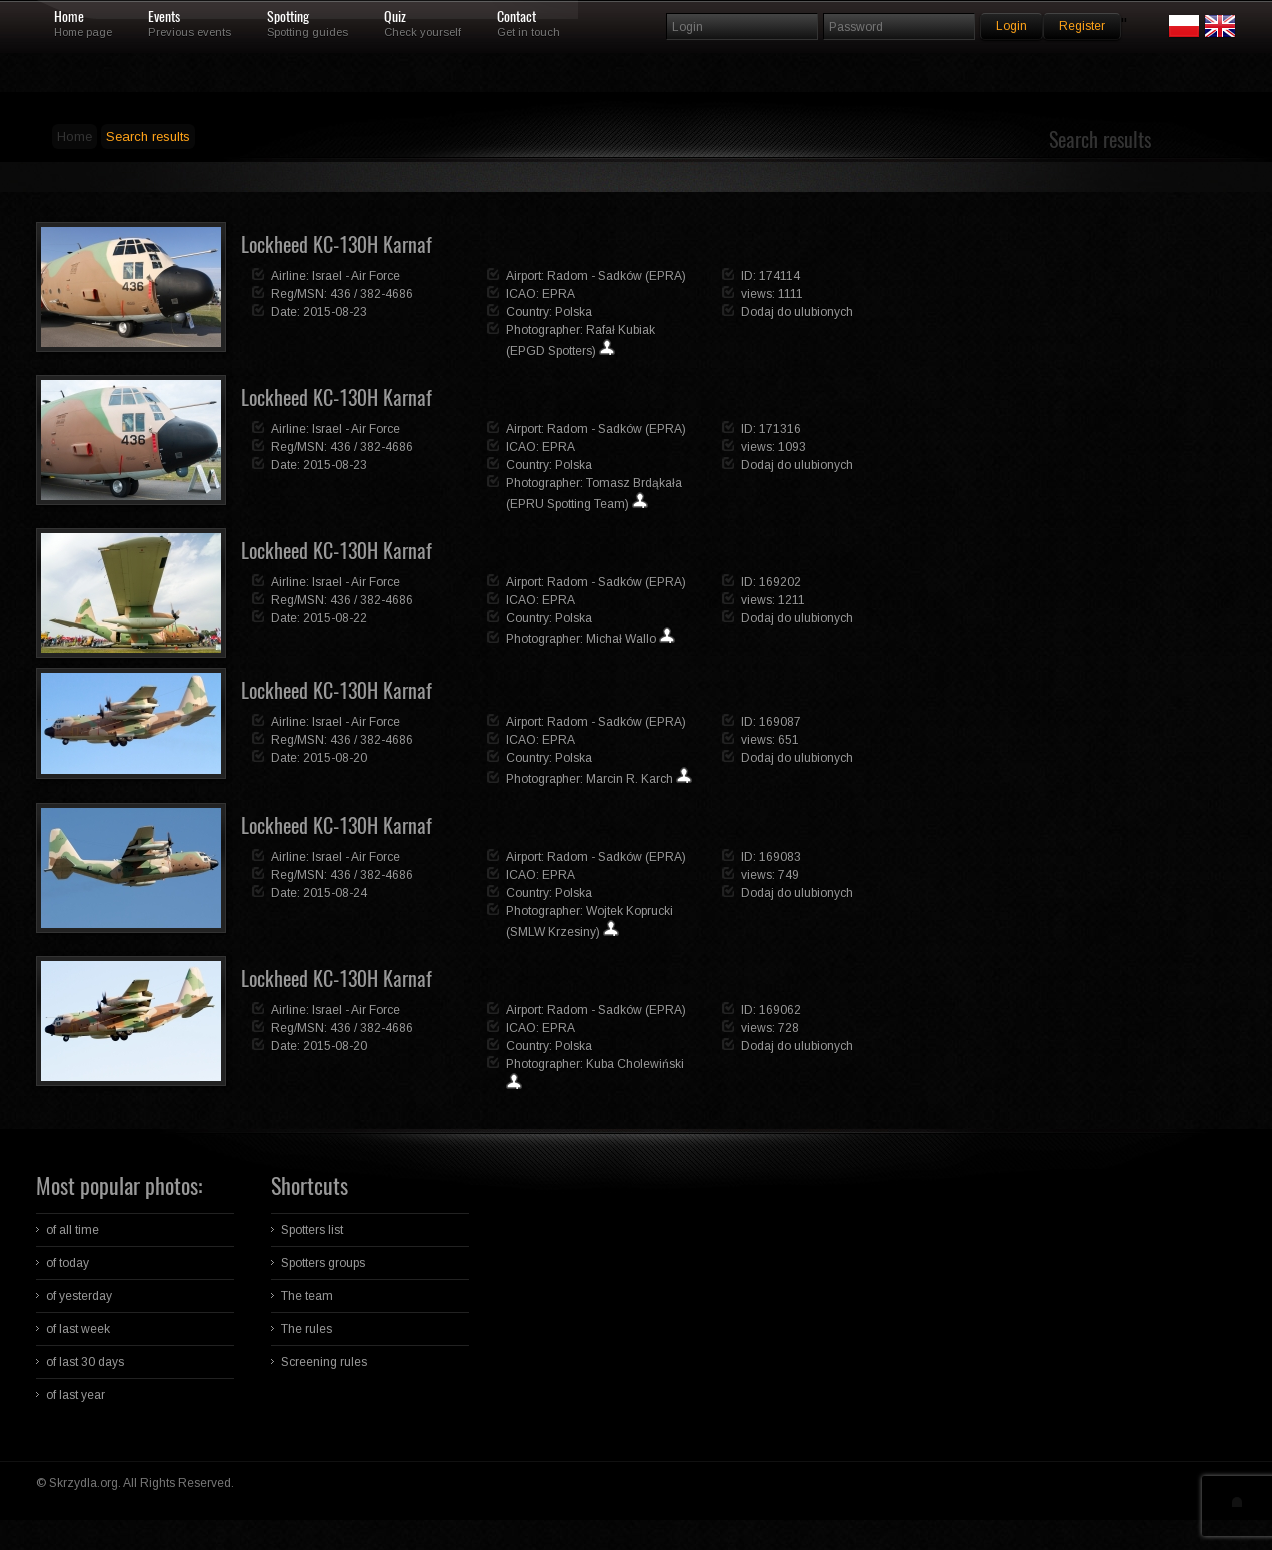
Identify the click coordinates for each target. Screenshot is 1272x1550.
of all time (72, 1230)
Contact (516, 17)
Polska (573, 312)
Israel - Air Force (356, 276)
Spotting (288, 17)
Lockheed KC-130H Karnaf (336, 244)
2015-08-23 (335, 312)
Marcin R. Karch (629, 779)
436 (340, 294)
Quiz (395, 17)
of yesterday (79, 1296)
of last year (75, 1395)
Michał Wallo (621, 639)
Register (1082, 26)
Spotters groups (323, 1263)
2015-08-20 (335, 758)
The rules (306, 1329)
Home (69, 17)
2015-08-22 (335, 618)
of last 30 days (85, 1362)
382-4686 (386, 294)
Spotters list (312, 1230)
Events (164, 17)
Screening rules (324, 1362)
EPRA (558, 294)
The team (307, 1296)
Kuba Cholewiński (635, 1064)
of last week (78, 1329)
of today (67, 1263)
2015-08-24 (335, 893)
